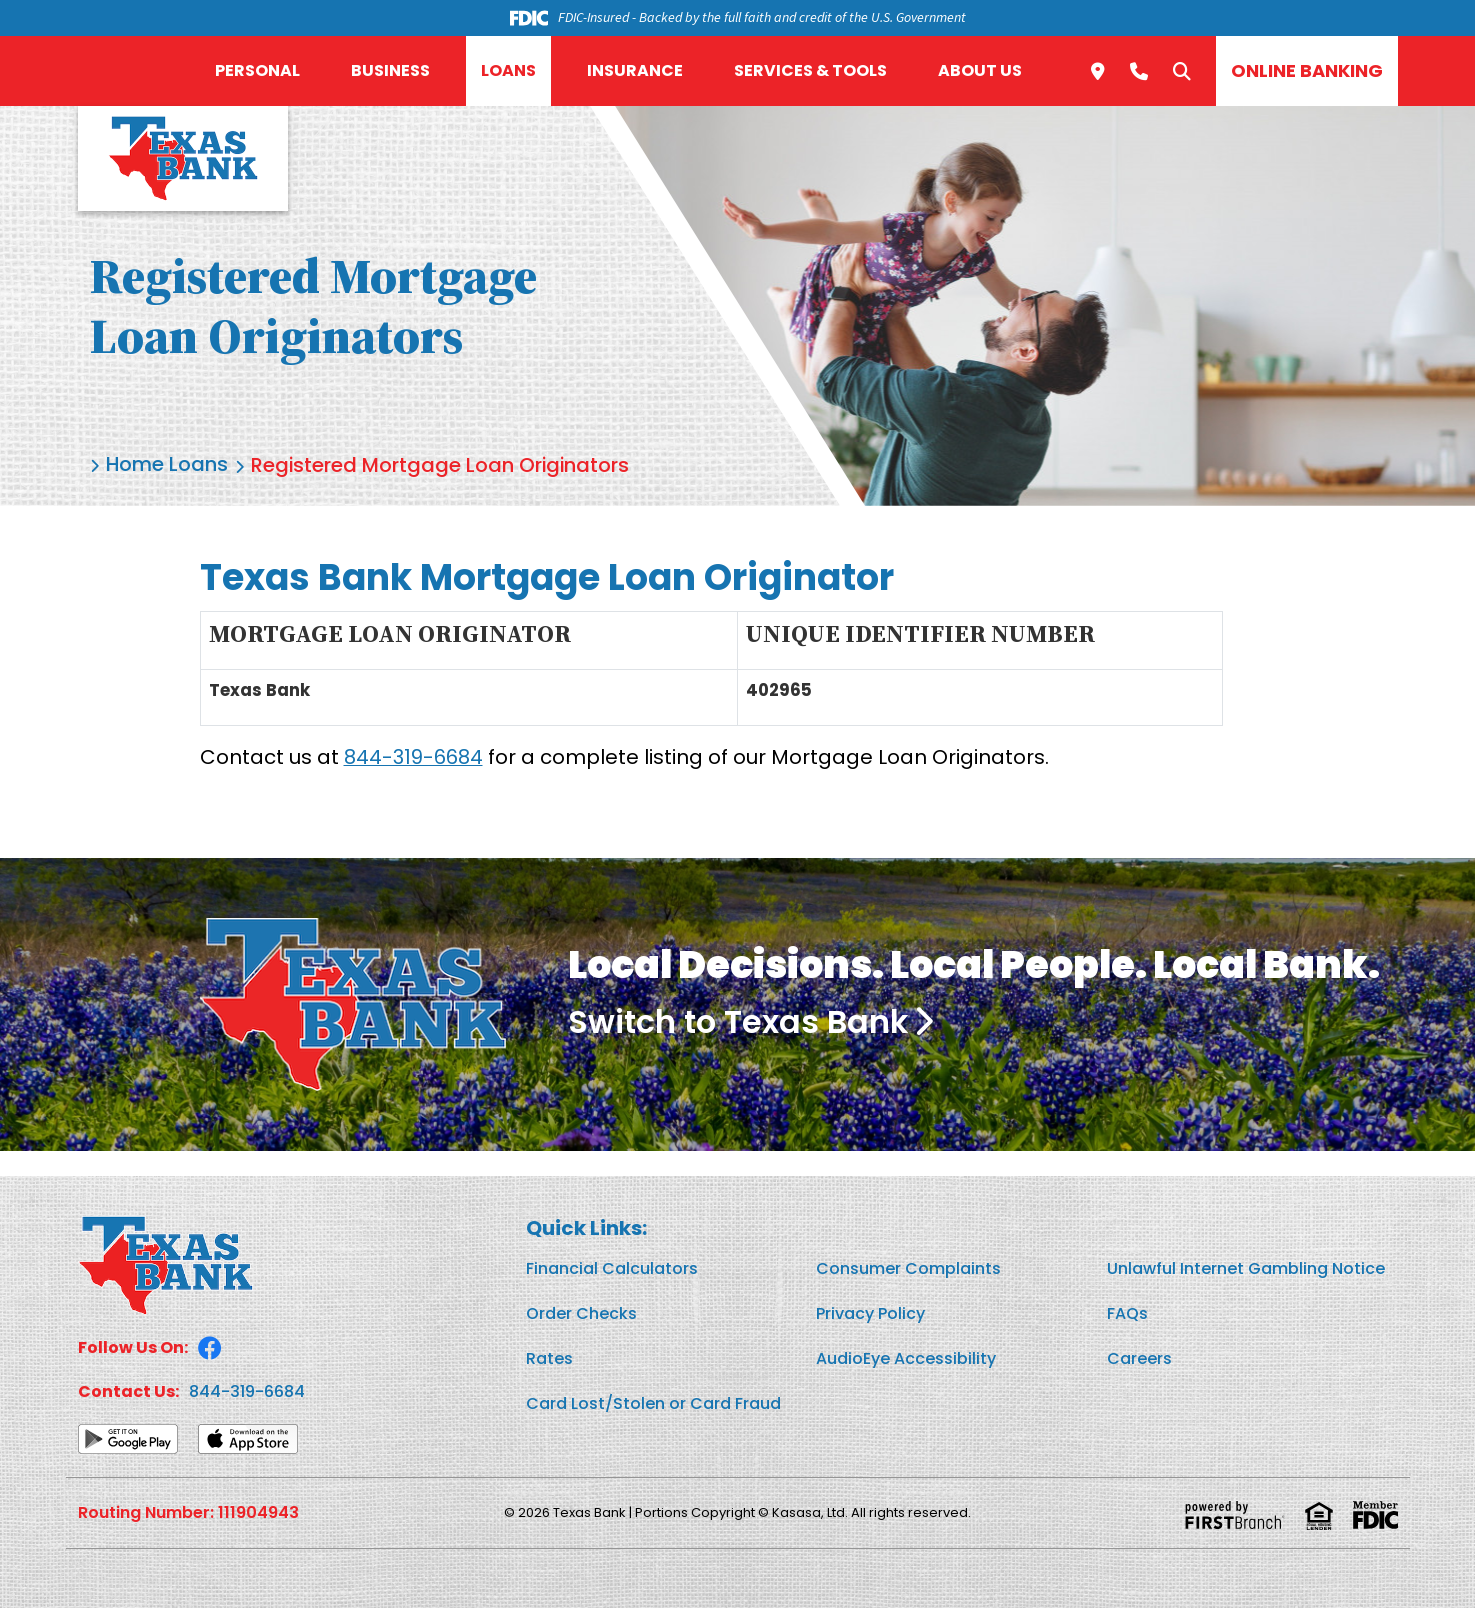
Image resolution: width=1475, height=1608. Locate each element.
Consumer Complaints (908, 1267)
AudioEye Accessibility (906, 1357)
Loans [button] (508, 70)
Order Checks (581, 1312)
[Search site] (1182, 71)
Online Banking (1307, 70)
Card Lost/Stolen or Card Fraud (653, 1402)
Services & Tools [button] (810, 70)
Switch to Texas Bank (740, 1021)
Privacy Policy (870, 1312)
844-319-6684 (413, 757)
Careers (1139, 1357)
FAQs (1127, 1312)
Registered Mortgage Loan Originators (443, 466)
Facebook (210, 1347)
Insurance (635, 70)
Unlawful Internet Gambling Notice (1246, 1267)
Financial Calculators (612, 1267)
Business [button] (390, 70)
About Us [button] (980, 70)
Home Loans (167, 466)
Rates (549, 1357)
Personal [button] (257, 70)
